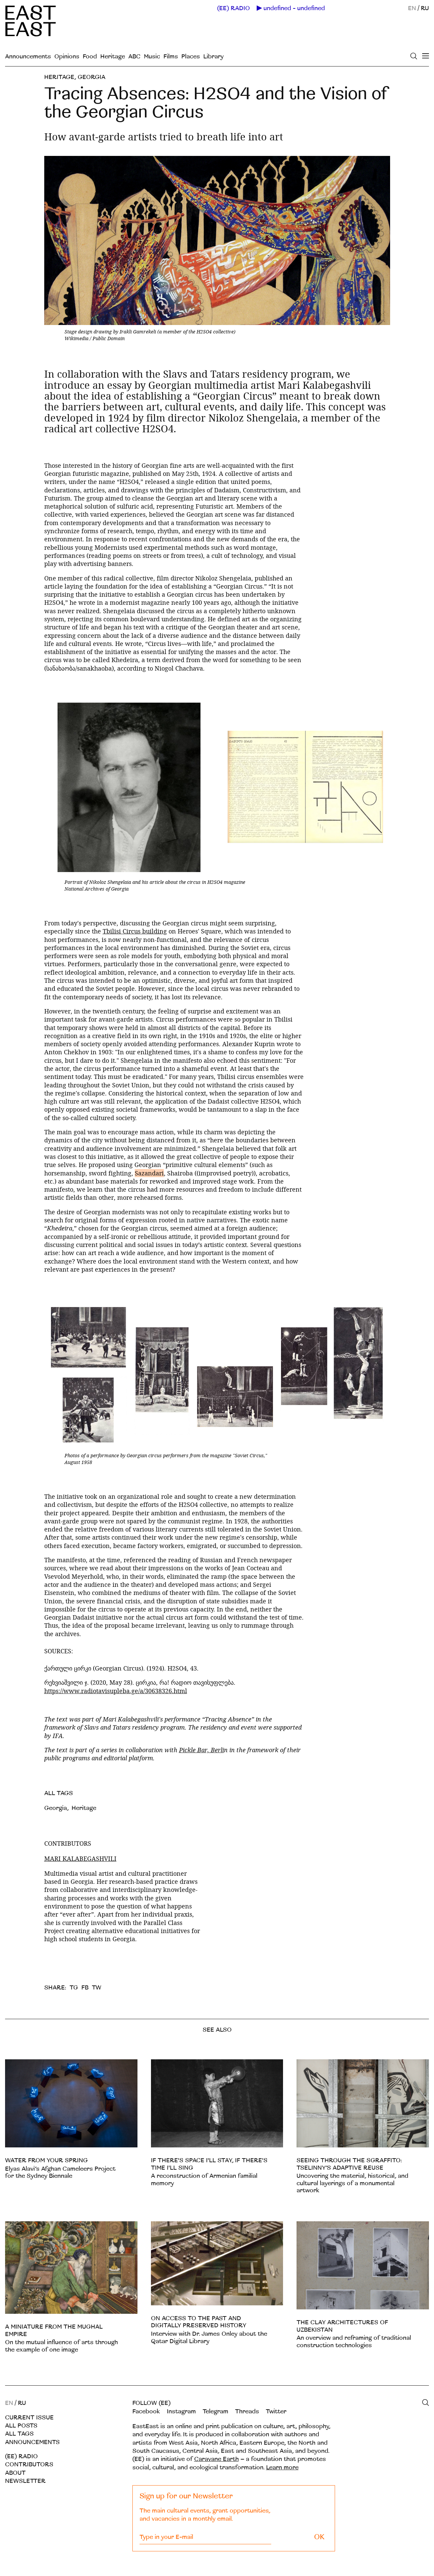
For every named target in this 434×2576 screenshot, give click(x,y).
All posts (21, 2425)
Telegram (215, 2411)
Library (213, 56)
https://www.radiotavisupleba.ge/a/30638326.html (115, 1691)
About (15, 2472)
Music (152, 56)
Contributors (29, 2464)
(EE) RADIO (233, 8)
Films (170, 56)
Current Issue (29, 2417)
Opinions (66, 56)
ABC (134, 56)
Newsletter (25, 2481)
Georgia (91, 77)
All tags (19, 2433)
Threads (247, 2411)
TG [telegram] (74, 1987)
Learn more (282, 2467)
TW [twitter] (96, 1987)
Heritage (112, 56)
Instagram (181, 2411)
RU (425, 8)
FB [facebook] (84, 1987)
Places (190, 56)
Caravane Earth (216, 2459)
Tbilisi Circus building (135, 931)
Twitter (276, 2411)
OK (319, 2537)
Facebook (146, 2411)
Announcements (28, 56)
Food (90, 56)
